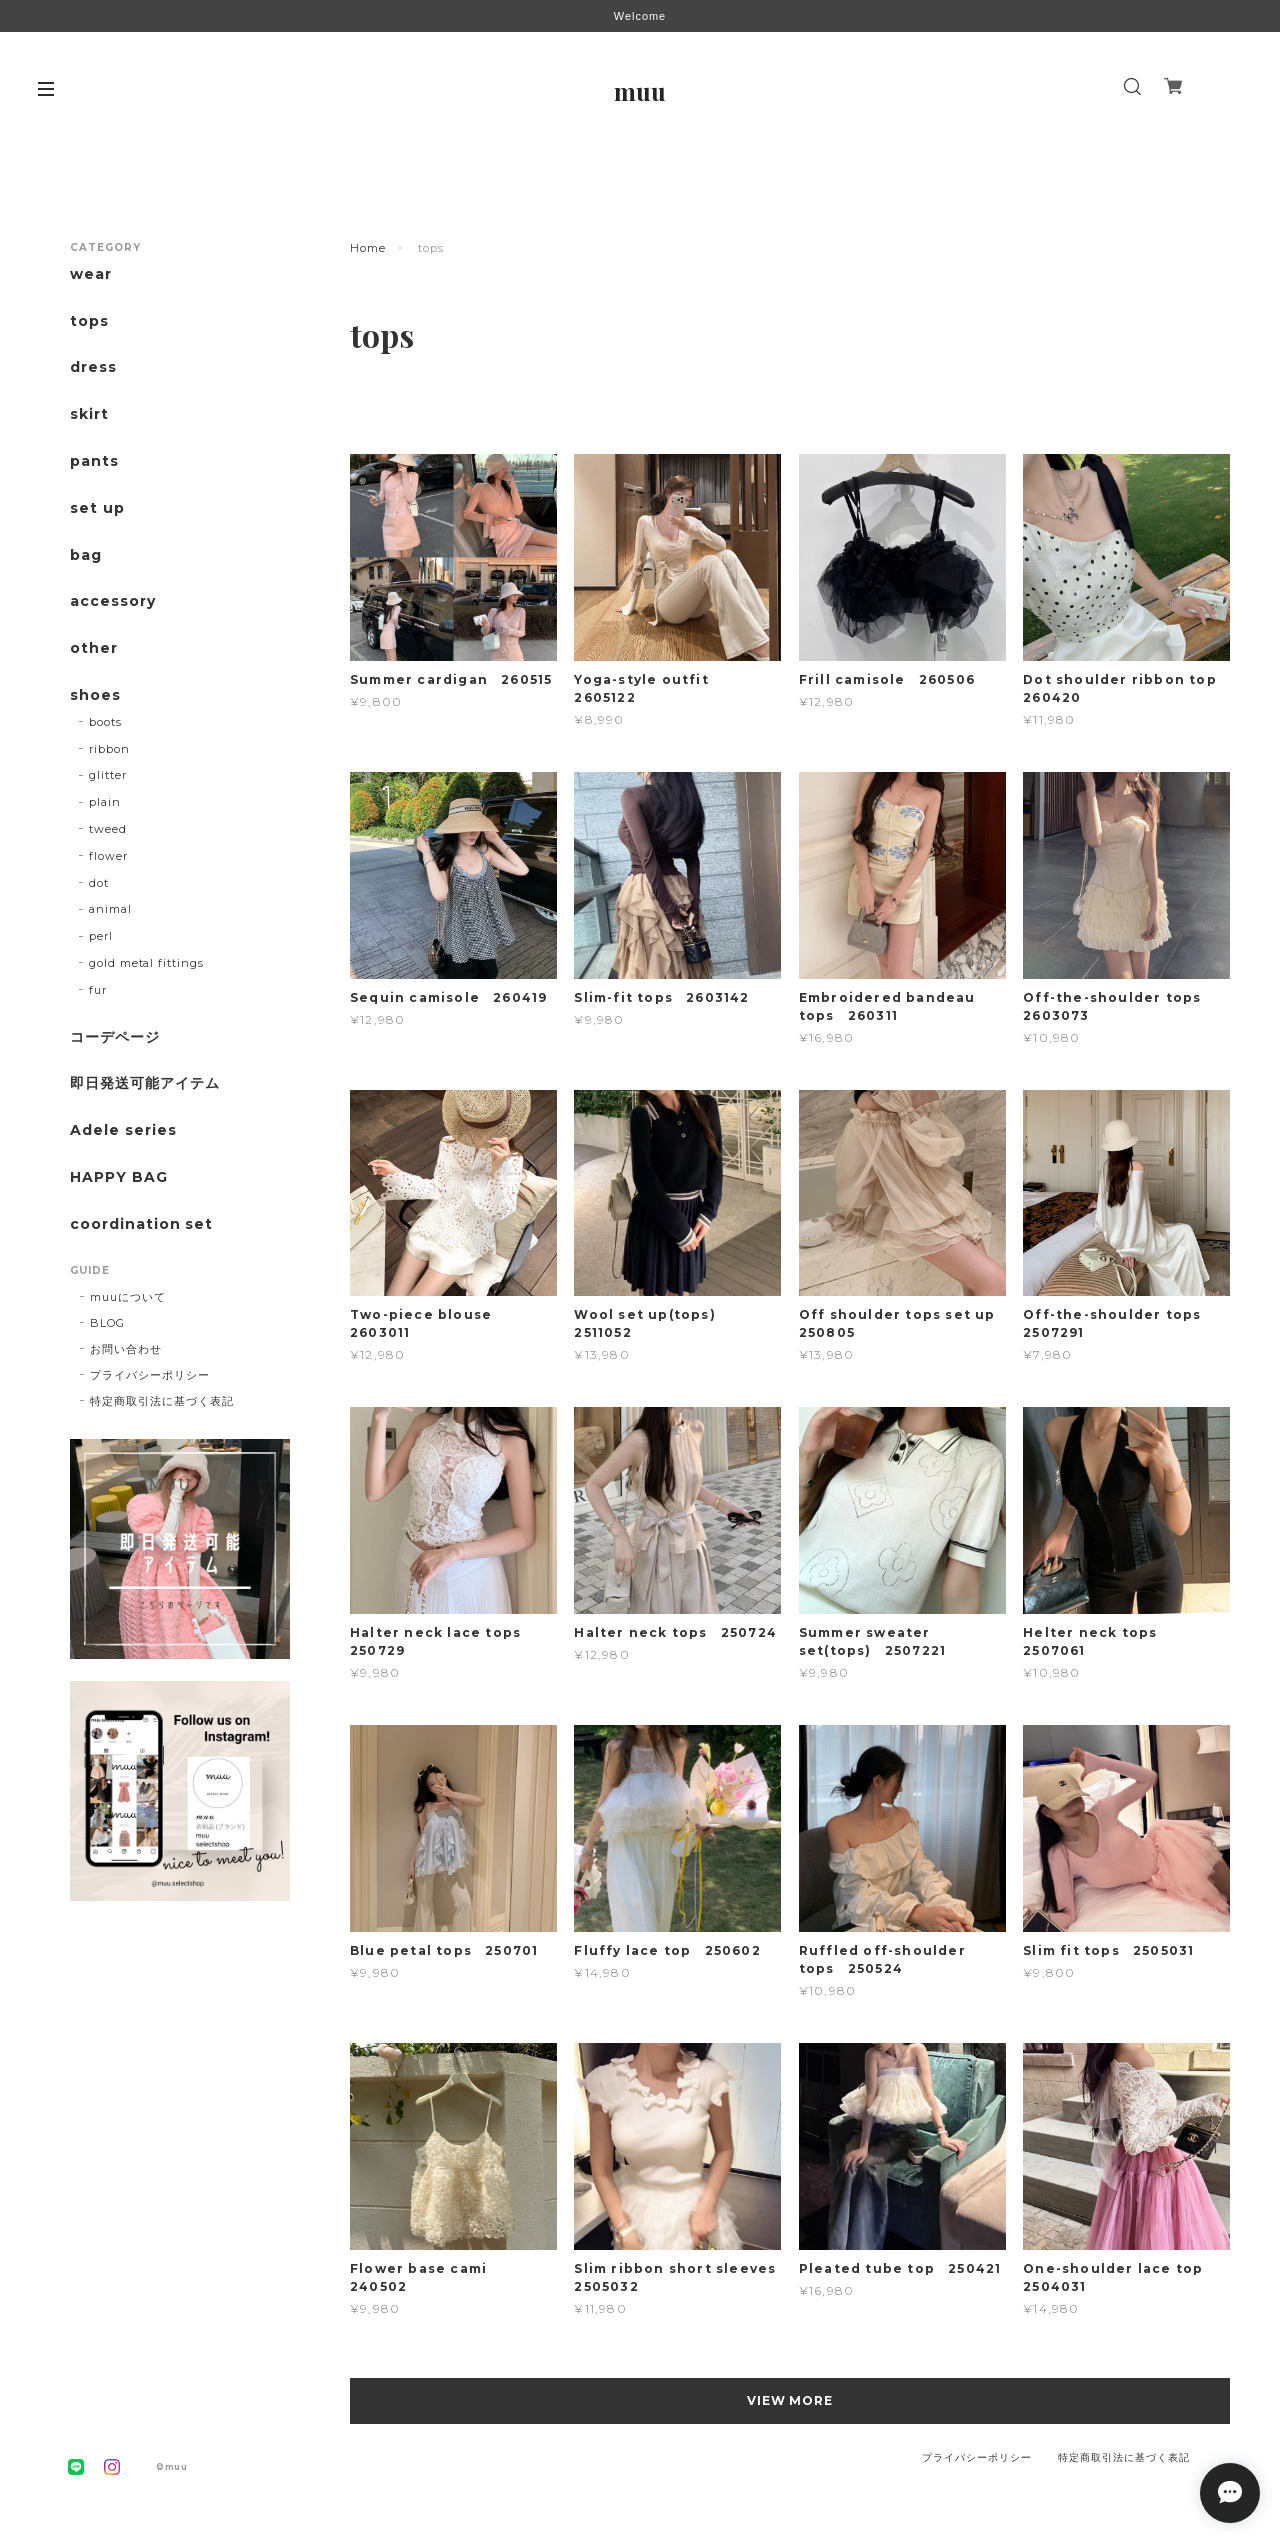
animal (110, 909)
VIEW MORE (790, 2400)
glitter (108, 775)
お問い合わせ (126, 1349)
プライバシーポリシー (150, 1375)
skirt (89, 414)
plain (105, 802)
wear (91, 274)
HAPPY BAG (119, 1177)
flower (108, 856)
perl (101, 936)
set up (97, 508)
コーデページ (115, 1037)
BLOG (107, 1323)
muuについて (128, 1297)
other (94, 648)
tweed (108, 829)
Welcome (640, 16)
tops (89, 321)
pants (94, 461)
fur (98, 990)
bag (86, 555)
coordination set (149, 1224)
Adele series (123, 1130)
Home (368, 248)
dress (93, 367)
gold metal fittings (146, 963)
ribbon (109, 749)
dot (99, 883)
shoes (95, 695)
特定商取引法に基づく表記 (162, 1401)
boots (105, 722)
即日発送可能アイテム (145, 1083)
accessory (113, 601)
